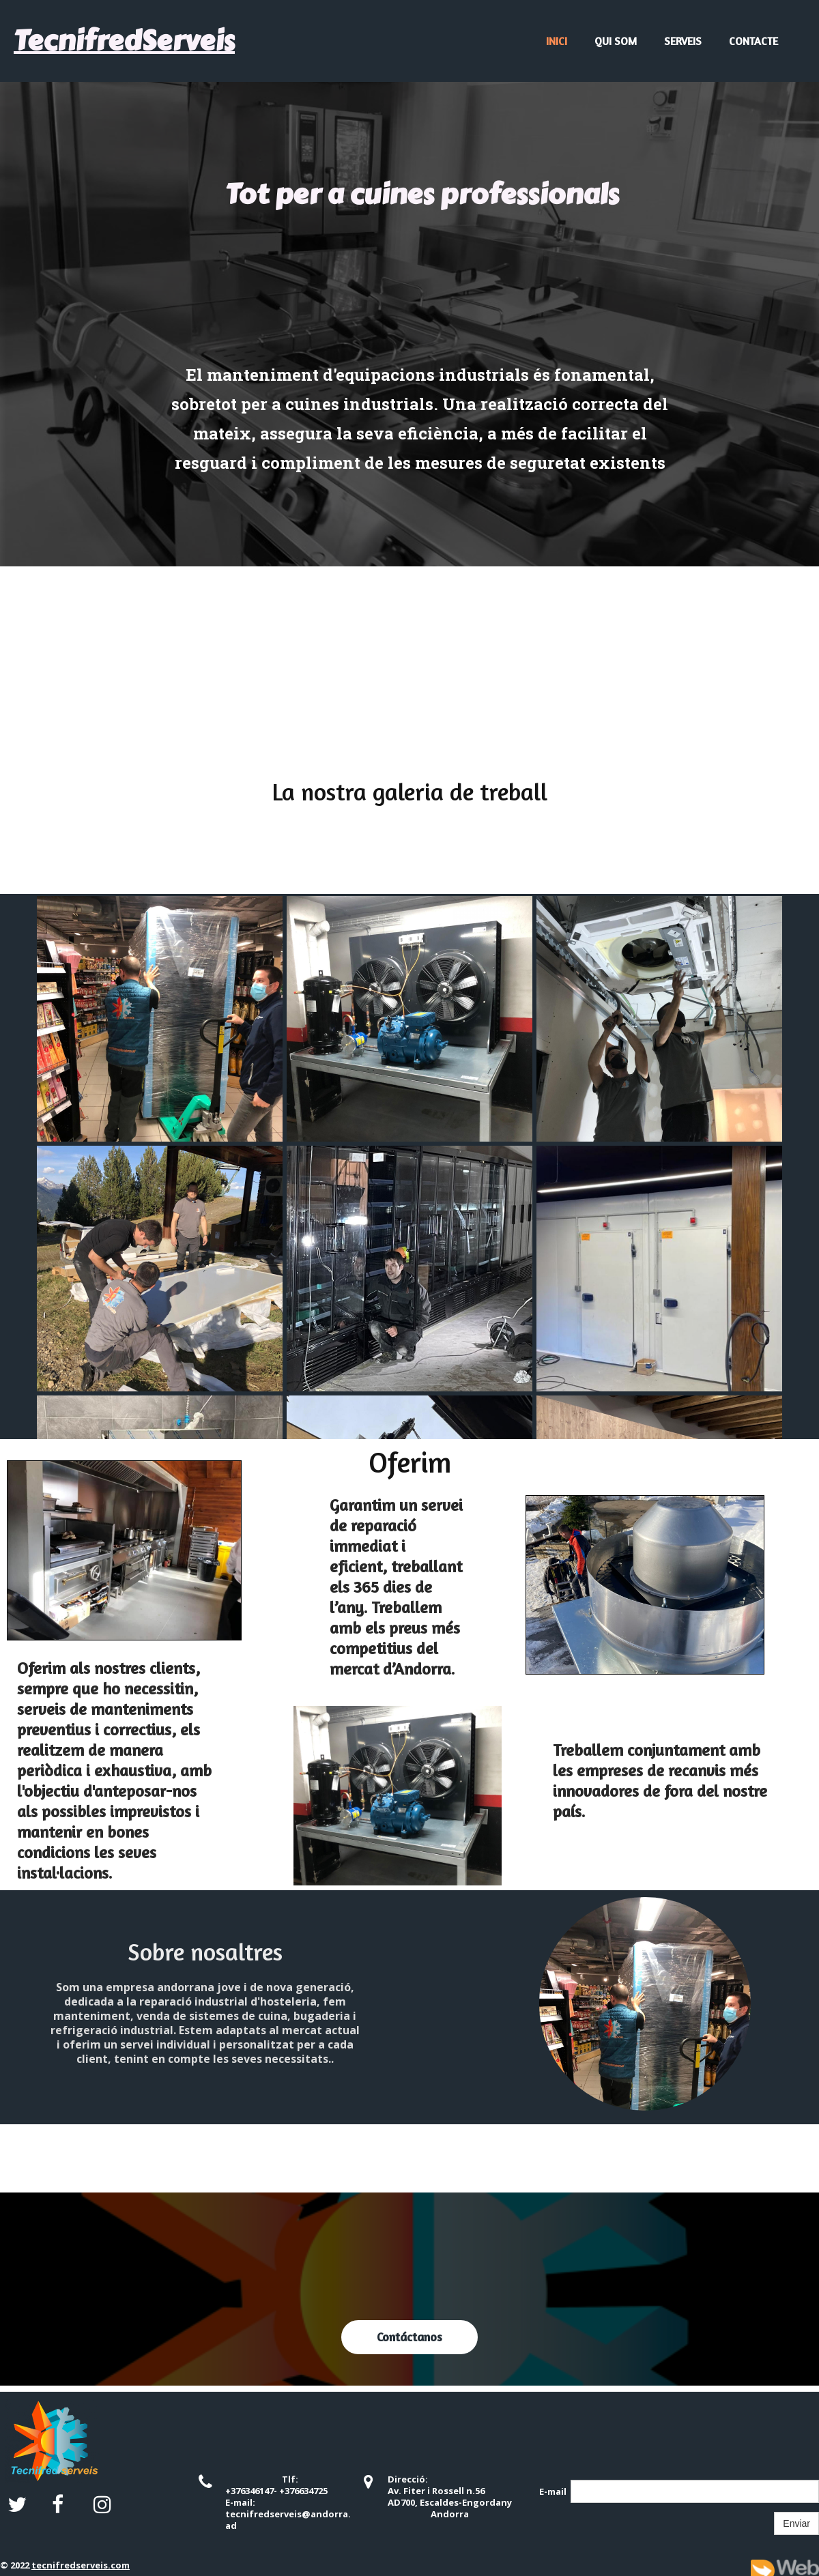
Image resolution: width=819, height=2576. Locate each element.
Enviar (796, 2523)
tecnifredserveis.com (80, 2565)
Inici (556, 41)
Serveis (683, 41)
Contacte (753, 41)
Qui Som (615, 41)
